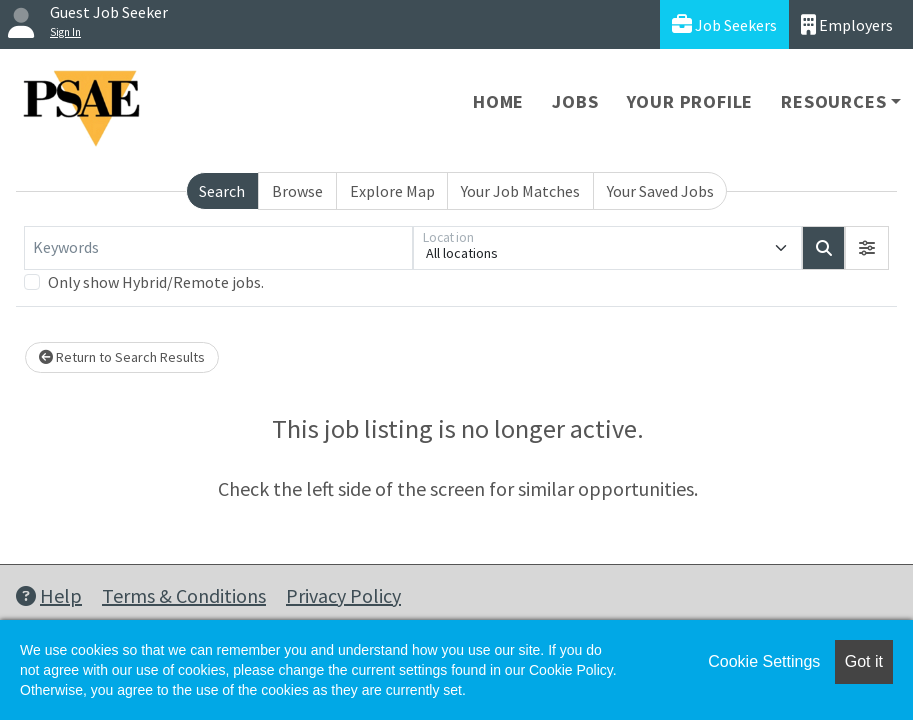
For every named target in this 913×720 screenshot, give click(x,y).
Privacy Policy (343, 595)
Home (498, 101)
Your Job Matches (520, 191)
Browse (297, 191)
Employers (847, 24)
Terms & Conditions (184, 595)
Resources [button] (833, 101)
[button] (867, 248)
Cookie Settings (764, 661)
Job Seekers (724, 24)
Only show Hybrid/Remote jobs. (156, 282)
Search (222, 191)
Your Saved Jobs (660, 191)
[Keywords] (218, 248)
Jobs (575, 101)
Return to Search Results (122, 357)
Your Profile (690, 101)
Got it (864, 661)
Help (49, 595)
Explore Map (392, 191)
